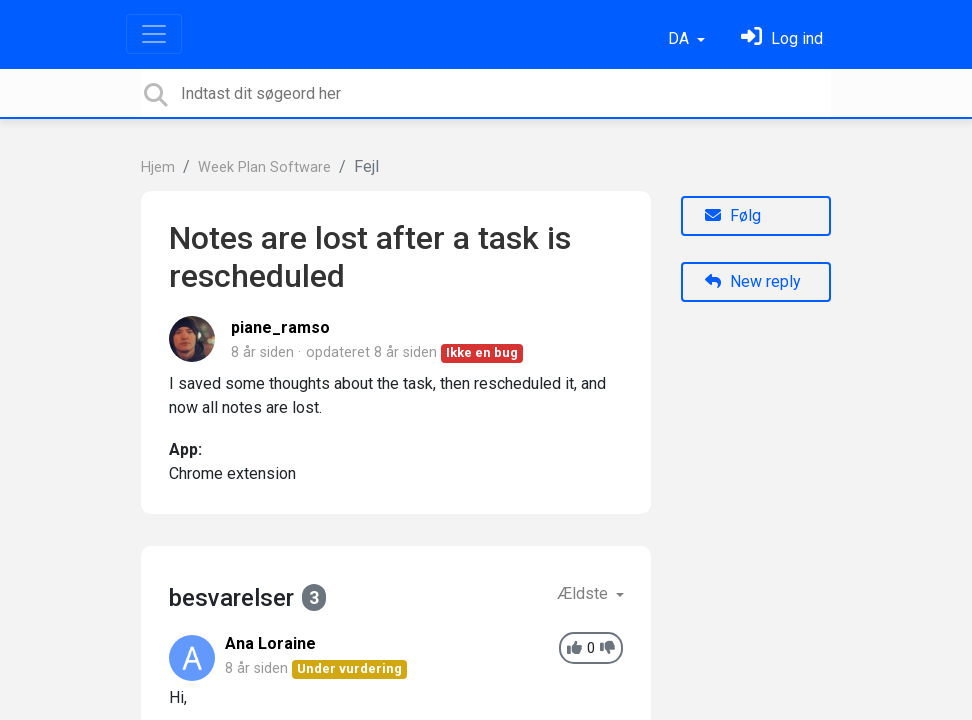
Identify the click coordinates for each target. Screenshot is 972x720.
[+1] (574, 648)
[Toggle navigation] (154, 34)
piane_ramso (280, 327)
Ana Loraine (270, 643)
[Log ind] (782, 38)
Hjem (158, 167)
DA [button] (680, 38)
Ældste (584, 593)
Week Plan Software (264, 167)
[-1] (607, 648)
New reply (753, 281)
